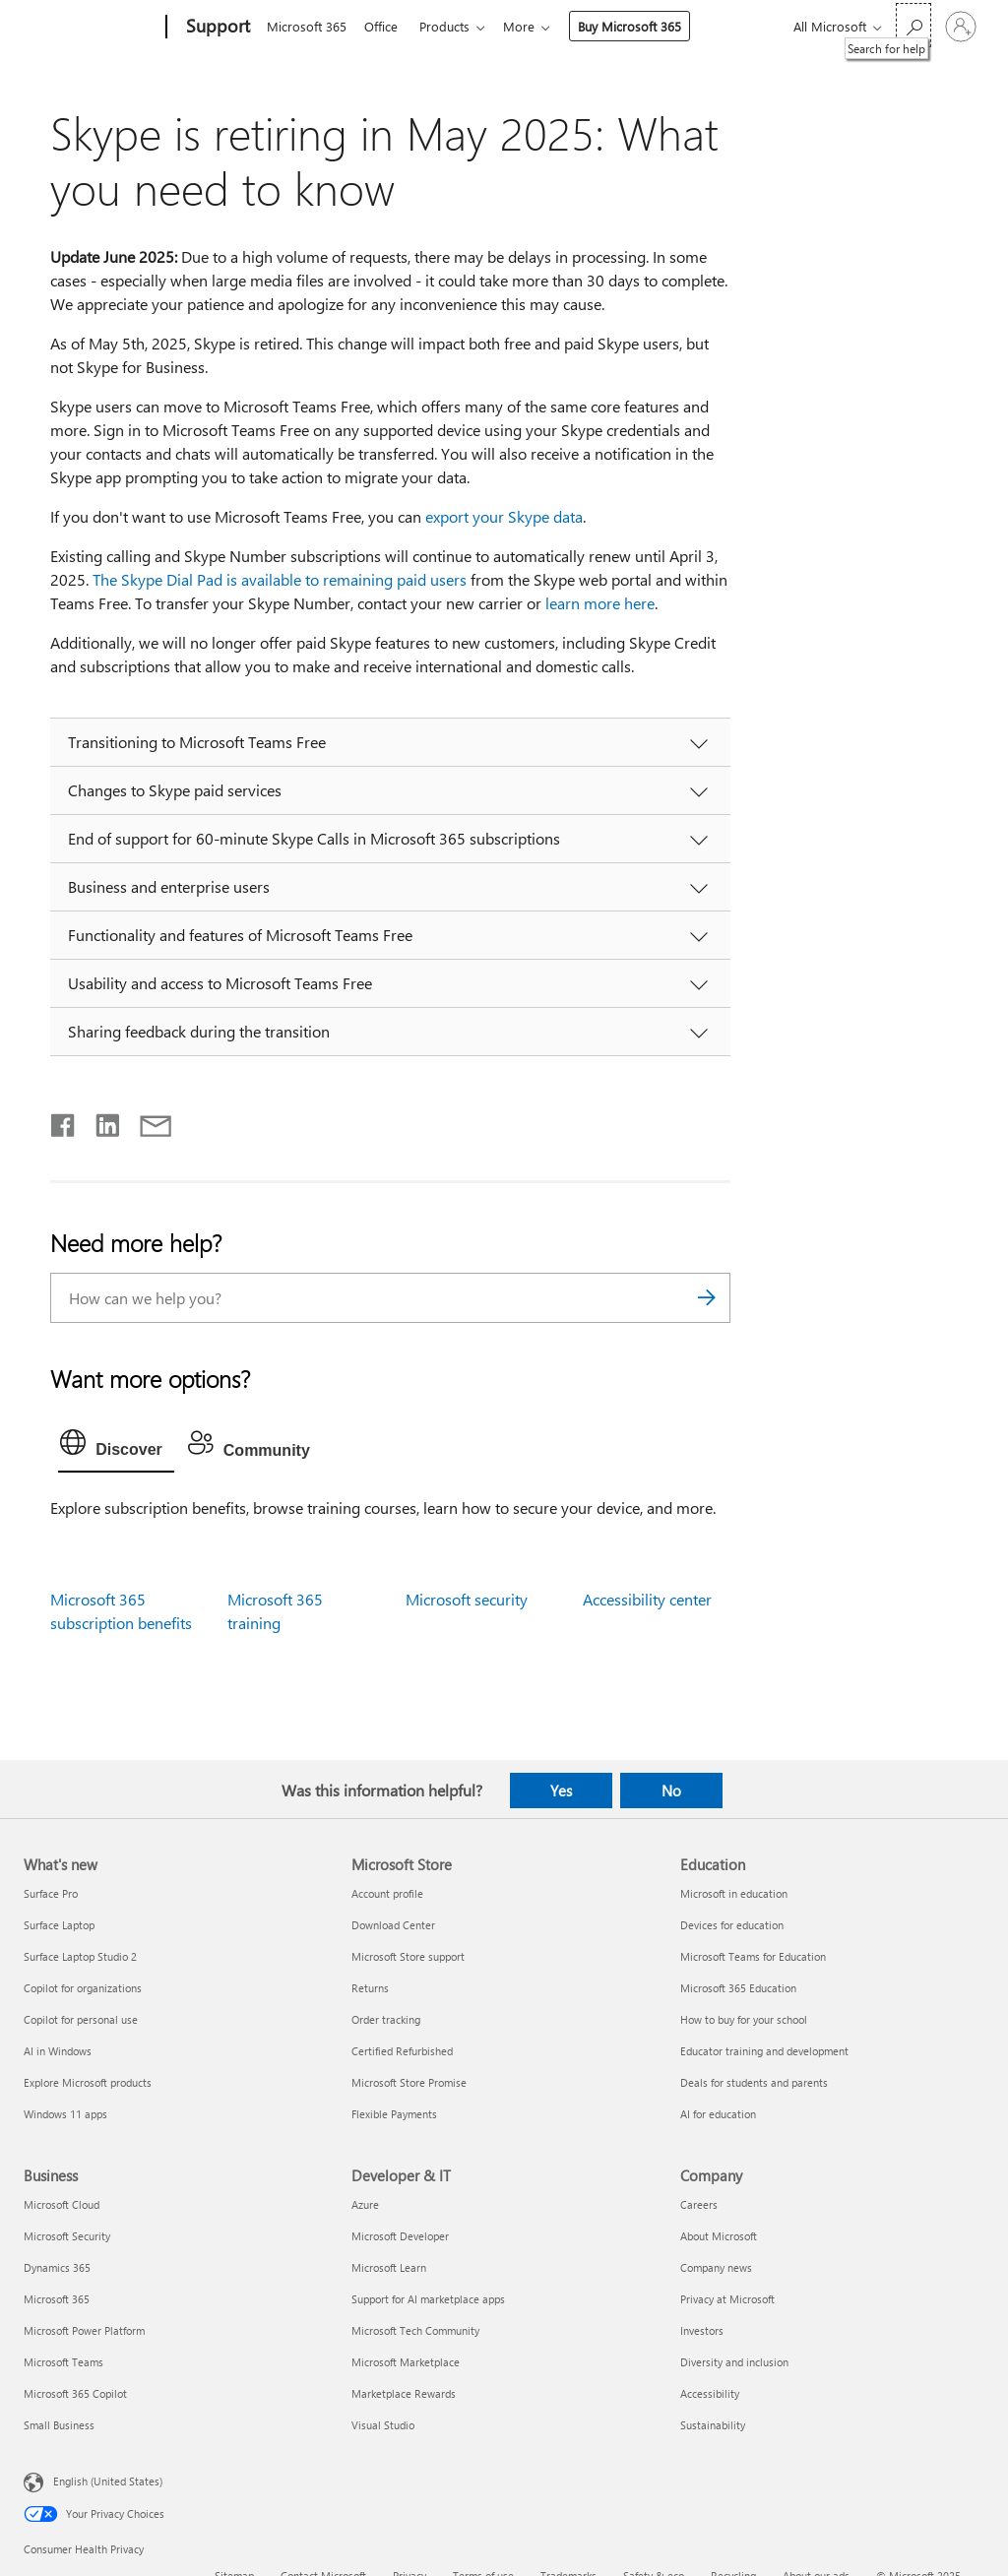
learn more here (600, 603)
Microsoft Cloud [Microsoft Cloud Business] (61, 2204)
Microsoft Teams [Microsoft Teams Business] (63, 2362)
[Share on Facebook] (64, 1121)
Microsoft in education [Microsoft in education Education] (734, 1893)
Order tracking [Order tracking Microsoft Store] (385, 2019)
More (530, 26)
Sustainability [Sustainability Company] (712, 2425)
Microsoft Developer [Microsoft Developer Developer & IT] (400, 2236)
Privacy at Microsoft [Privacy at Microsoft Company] (727, 2299)
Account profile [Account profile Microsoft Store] (387, 1893)
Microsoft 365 (306, 26)
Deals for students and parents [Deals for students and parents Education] (754, 2082)
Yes (561, 1790)
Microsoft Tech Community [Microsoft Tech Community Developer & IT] (415, 2330)
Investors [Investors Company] (702, 2330)
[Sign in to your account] (960, 26)
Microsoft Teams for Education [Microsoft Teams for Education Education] (753, 1956)
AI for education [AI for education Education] (718, 2113)
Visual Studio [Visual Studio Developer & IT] (382, 2425)
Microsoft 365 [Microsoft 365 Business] (57, 2299)
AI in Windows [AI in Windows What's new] (58, 2050)
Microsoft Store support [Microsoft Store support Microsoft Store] (408, 1956)
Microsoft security (467, 1599)
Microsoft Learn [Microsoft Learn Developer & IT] (388, 2267)
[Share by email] (146, 1121)
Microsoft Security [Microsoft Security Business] (67, 2236)
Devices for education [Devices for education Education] (732, 1924)
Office (385, 26)
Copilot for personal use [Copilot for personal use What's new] (81, 2019)
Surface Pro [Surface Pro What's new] (51, 1893)
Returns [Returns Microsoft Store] (370, 1987)
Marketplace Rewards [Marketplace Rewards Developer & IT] (403, 2393)
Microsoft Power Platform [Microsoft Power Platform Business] (84, 2330)
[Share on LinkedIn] (100, 1121)
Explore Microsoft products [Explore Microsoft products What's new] (88, 2082)
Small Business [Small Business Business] (59, 2425)
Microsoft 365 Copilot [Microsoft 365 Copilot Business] (75, 2393)
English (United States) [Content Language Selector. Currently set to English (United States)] (107, 2481)
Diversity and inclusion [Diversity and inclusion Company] (734, 2362)
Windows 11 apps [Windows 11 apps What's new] (65, 2113)
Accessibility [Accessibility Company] (709, 2393)
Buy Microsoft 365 (641, 26)
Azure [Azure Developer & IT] (365, 2204)
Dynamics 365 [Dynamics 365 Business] (57, 2267)
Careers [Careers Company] (699, 2204)
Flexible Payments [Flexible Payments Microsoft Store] (394, 2113)
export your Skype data (504, 516)
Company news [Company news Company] (716, 2267)
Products (452, 26)
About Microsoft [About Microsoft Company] (718, 2236)
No (671, 1790)
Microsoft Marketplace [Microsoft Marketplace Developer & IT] (405, 2362)
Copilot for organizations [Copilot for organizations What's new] (83, 1987)
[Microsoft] (91, 27)
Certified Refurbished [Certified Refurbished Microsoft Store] (402, 2050)
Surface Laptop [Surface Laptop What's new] (59, 1924)
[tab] (116, 1447)
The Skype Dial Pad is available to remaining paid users (280, 579)
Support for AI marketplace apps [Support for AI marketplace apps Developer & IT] (428, 2299)
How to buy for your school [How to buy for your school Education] (743, 2019)
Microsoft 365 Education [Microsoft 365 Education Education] (738, 1987)
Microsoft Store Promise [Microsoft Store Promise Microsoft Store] (409, 2082)
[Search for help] (913, 25)
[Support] (216, 27)
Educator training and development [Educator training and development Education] (764, 2050)
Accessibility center (647, 1599)
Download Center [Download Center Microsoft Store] (393, 1924)
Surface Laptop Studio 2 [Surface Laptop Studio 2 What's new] (80, 1956)
